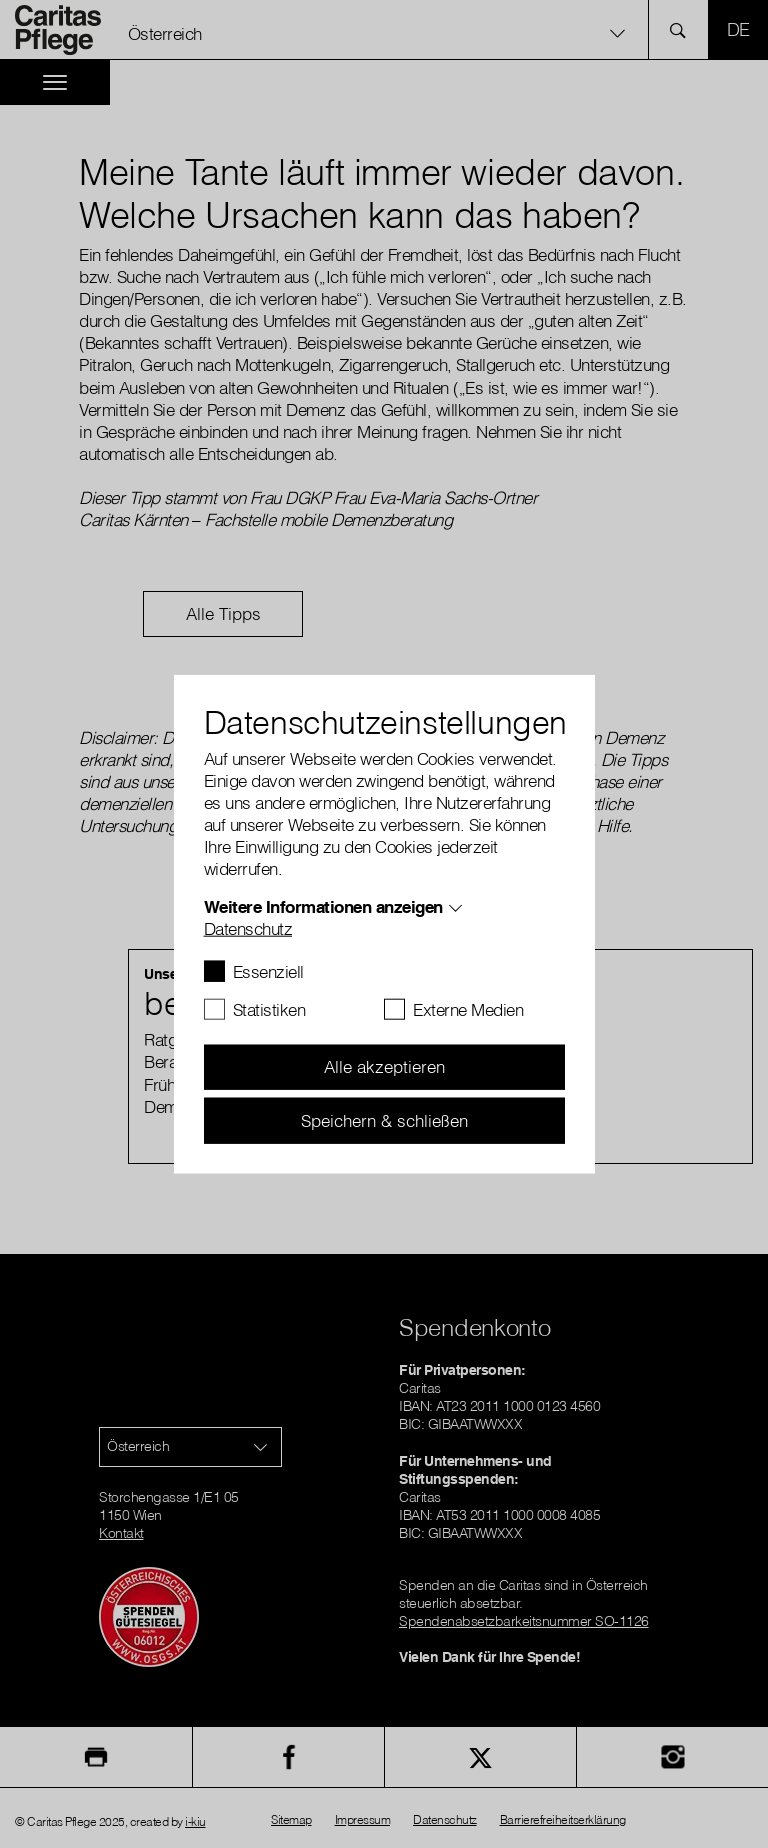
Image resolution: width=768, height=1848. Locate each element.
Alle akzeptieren (384, 1066)
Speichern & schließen (384, 1119)
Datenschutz (248, 927)
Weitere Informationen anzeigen (323, 905)
